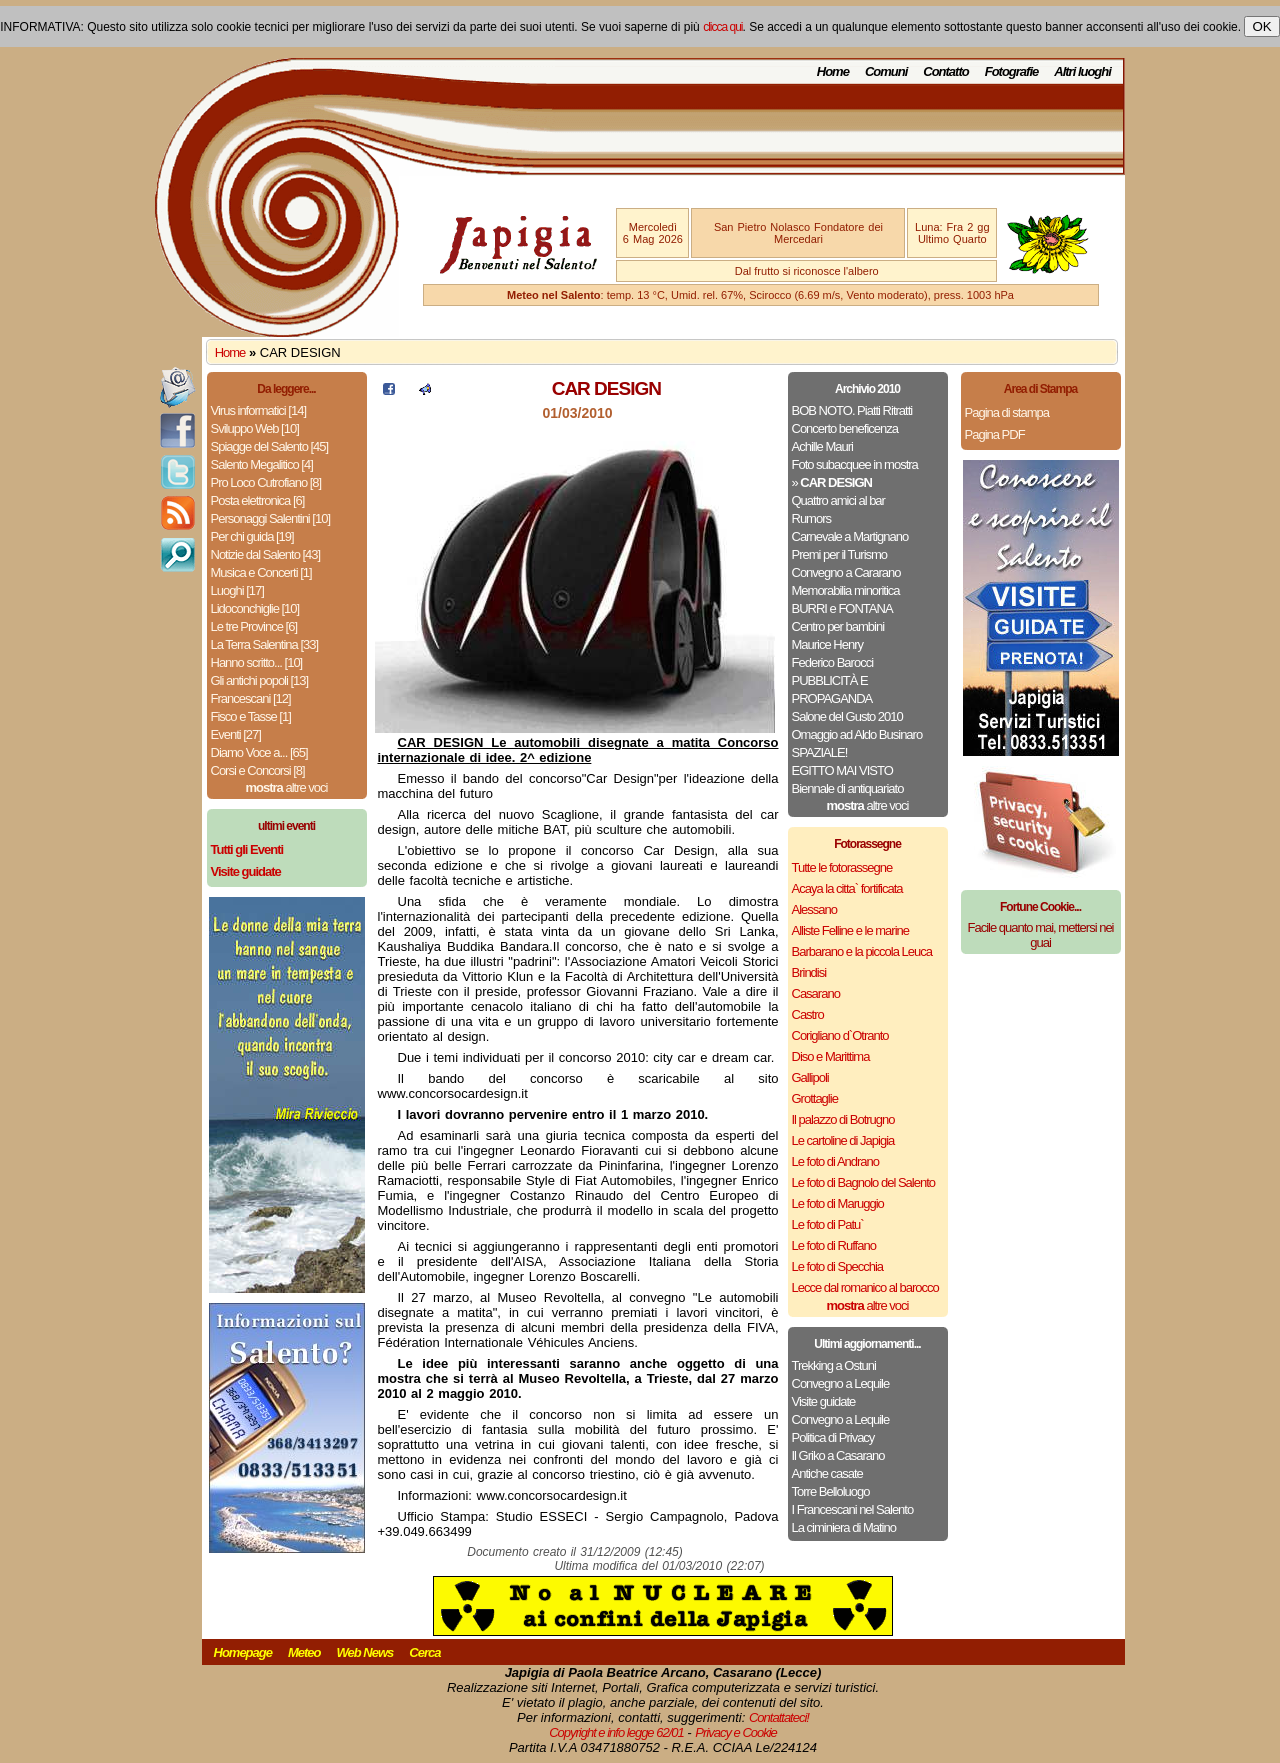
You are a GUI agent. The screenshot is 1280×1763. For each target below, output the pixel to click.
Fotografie (1012, 71)
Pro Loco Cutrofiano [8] (266, 482)
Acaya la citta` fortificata (847, 888)
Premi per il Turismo (840, 554)
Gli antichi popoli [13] (260, 680)
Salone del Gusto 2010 (847, 716)
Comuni (886, 71)
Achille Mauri (822, 446)
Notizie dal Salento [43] (266, 554)
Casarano (816, 993)
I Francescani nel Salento (853, 1509)
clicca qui (722, 27)
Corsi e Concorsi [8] (258, 770)
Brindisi (809, 972)
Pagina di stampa (1007, 412)
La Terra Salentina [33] (265, 644)
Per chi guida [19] (252, 536)
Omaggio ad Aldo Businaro (857, 734)
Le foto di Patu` (828, 1224)
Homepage (243, 1652)
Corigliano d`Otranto (840, 1035)
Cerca (424, 1652)
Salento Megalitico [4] (262, 464)
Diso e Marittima (831, 1056)
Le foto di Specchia (838, 1266)
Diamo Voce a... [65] (259, 752)
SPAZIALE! (820, 752)
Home (833, 71)
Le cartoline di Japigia (843, 1140)
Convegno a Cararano (846, 572)
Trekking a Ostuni (834, 1365)
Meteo (304, 1652)
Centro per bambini (838, 626)
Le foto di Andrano (836, 1161)
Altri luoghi (1082, 71)
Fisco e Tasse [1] (251, 716)
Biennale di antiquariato (848, 788)
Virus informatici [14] (259, 410)
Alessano (814, 909)
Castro (808, 1014)
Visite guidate (824, 1401)
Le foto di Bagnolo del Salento (863, 1182)
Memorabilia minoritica (846, 590)
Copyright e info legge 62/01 (616, 1732)
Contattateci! (779, 1717)
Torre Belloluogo (831, 1491)
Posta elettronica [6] (258, 500)
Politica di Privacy (833, 1437)
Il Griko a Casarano (838, 1455)
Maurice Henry (828, 644)
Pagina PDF (995, 434)
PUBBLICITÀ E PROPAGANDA (832, 689)
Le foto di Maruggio (838, 1203)
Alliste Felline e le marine (851, 930)
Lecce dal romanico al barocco (865, 1287)
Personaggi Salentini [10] (271, 518)
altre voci (287, 787)
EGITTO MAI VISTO (842, 770)
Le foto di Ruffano (834, 1245)
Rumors (812, 518)
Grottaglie (815, 1098)
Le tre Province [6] (254, 626)
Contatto (945, 71)
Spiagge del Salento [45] (270, 446)
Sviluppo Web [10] (255, 428)
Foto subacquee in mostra (855, 464)
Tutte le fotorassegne (842, 867)
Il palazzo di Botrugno (843, 1119)
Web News (365, 1652)
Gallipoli (810, 1077)
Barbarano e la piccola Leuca (862, 951)
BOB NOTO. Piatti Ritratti (852, 410)
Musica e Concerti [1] (261, 572)
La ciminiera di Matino (844, 1527)
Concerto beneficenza (845, 428)
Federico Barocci (833, 662)
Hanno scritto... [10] (257, 662)
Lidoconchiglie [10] (255, 608)
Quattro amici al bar (838, 500)
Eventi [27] (236, 734)
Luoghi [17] (237, 590)
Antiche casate (827, 1473)
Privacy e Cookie (736, 1732)
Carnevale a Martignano (850, 536)
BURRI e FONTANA (842, 608)
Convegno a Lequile (841, 1383)
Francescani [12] (251, 698)
